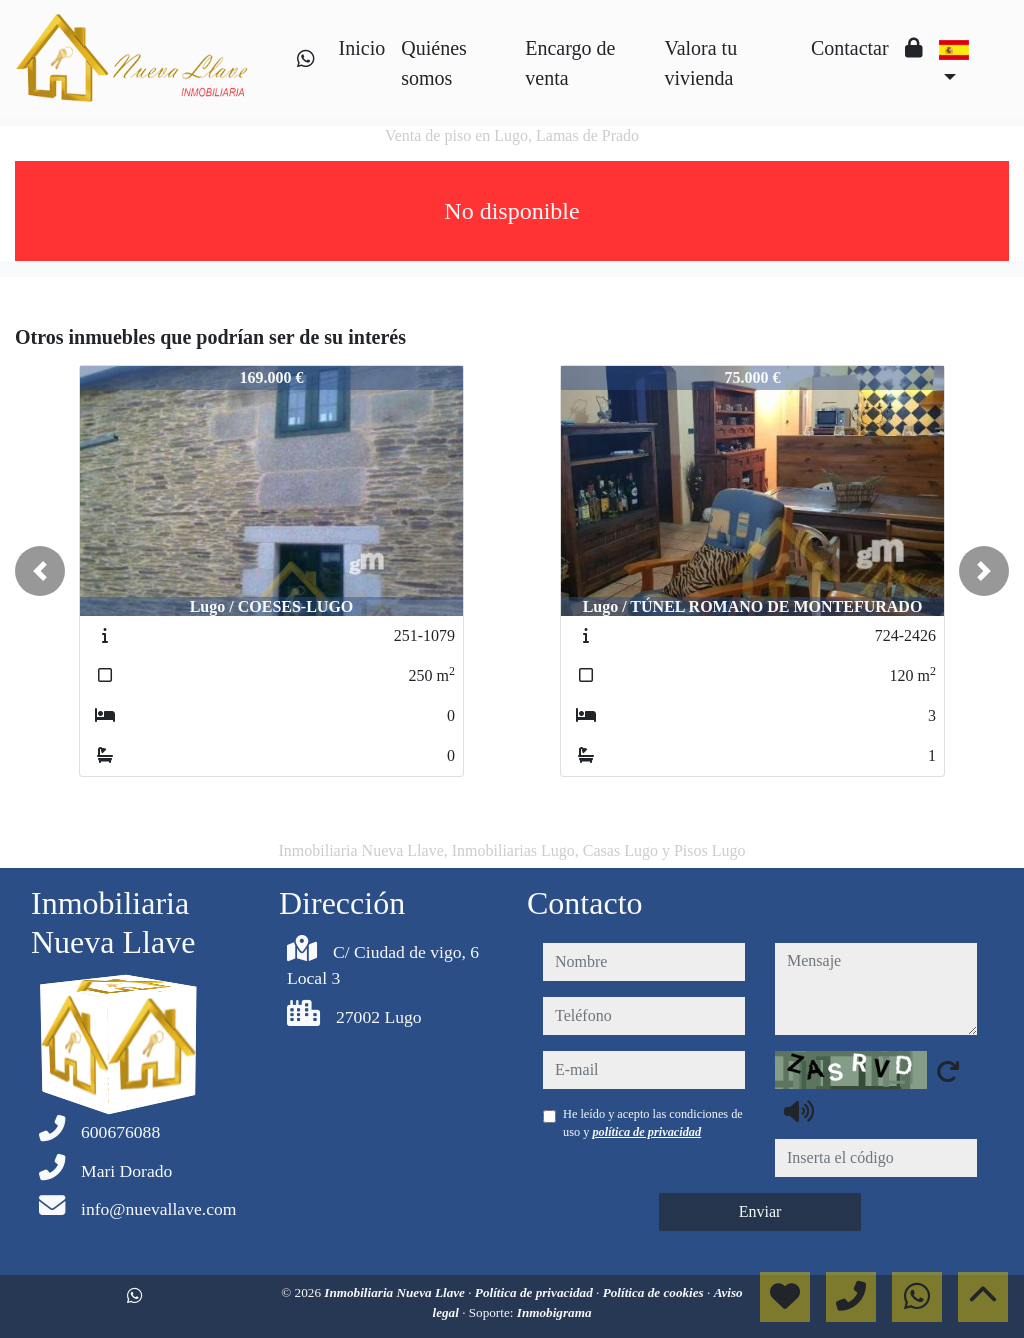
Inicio (362, 48)
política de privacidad (646, 1132)
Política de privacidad (535, 1292)
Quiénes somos (434, 63)
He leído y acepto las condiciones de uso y (653, 1123)
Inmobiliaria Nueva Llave (396, 1292)
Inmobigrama (554, 1312)
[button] (40, 571)
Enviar (760, 1211)
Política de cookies (655, 1292)
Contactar (850, 48)
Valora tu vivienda (700, 63)
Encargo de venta (570, 63)
